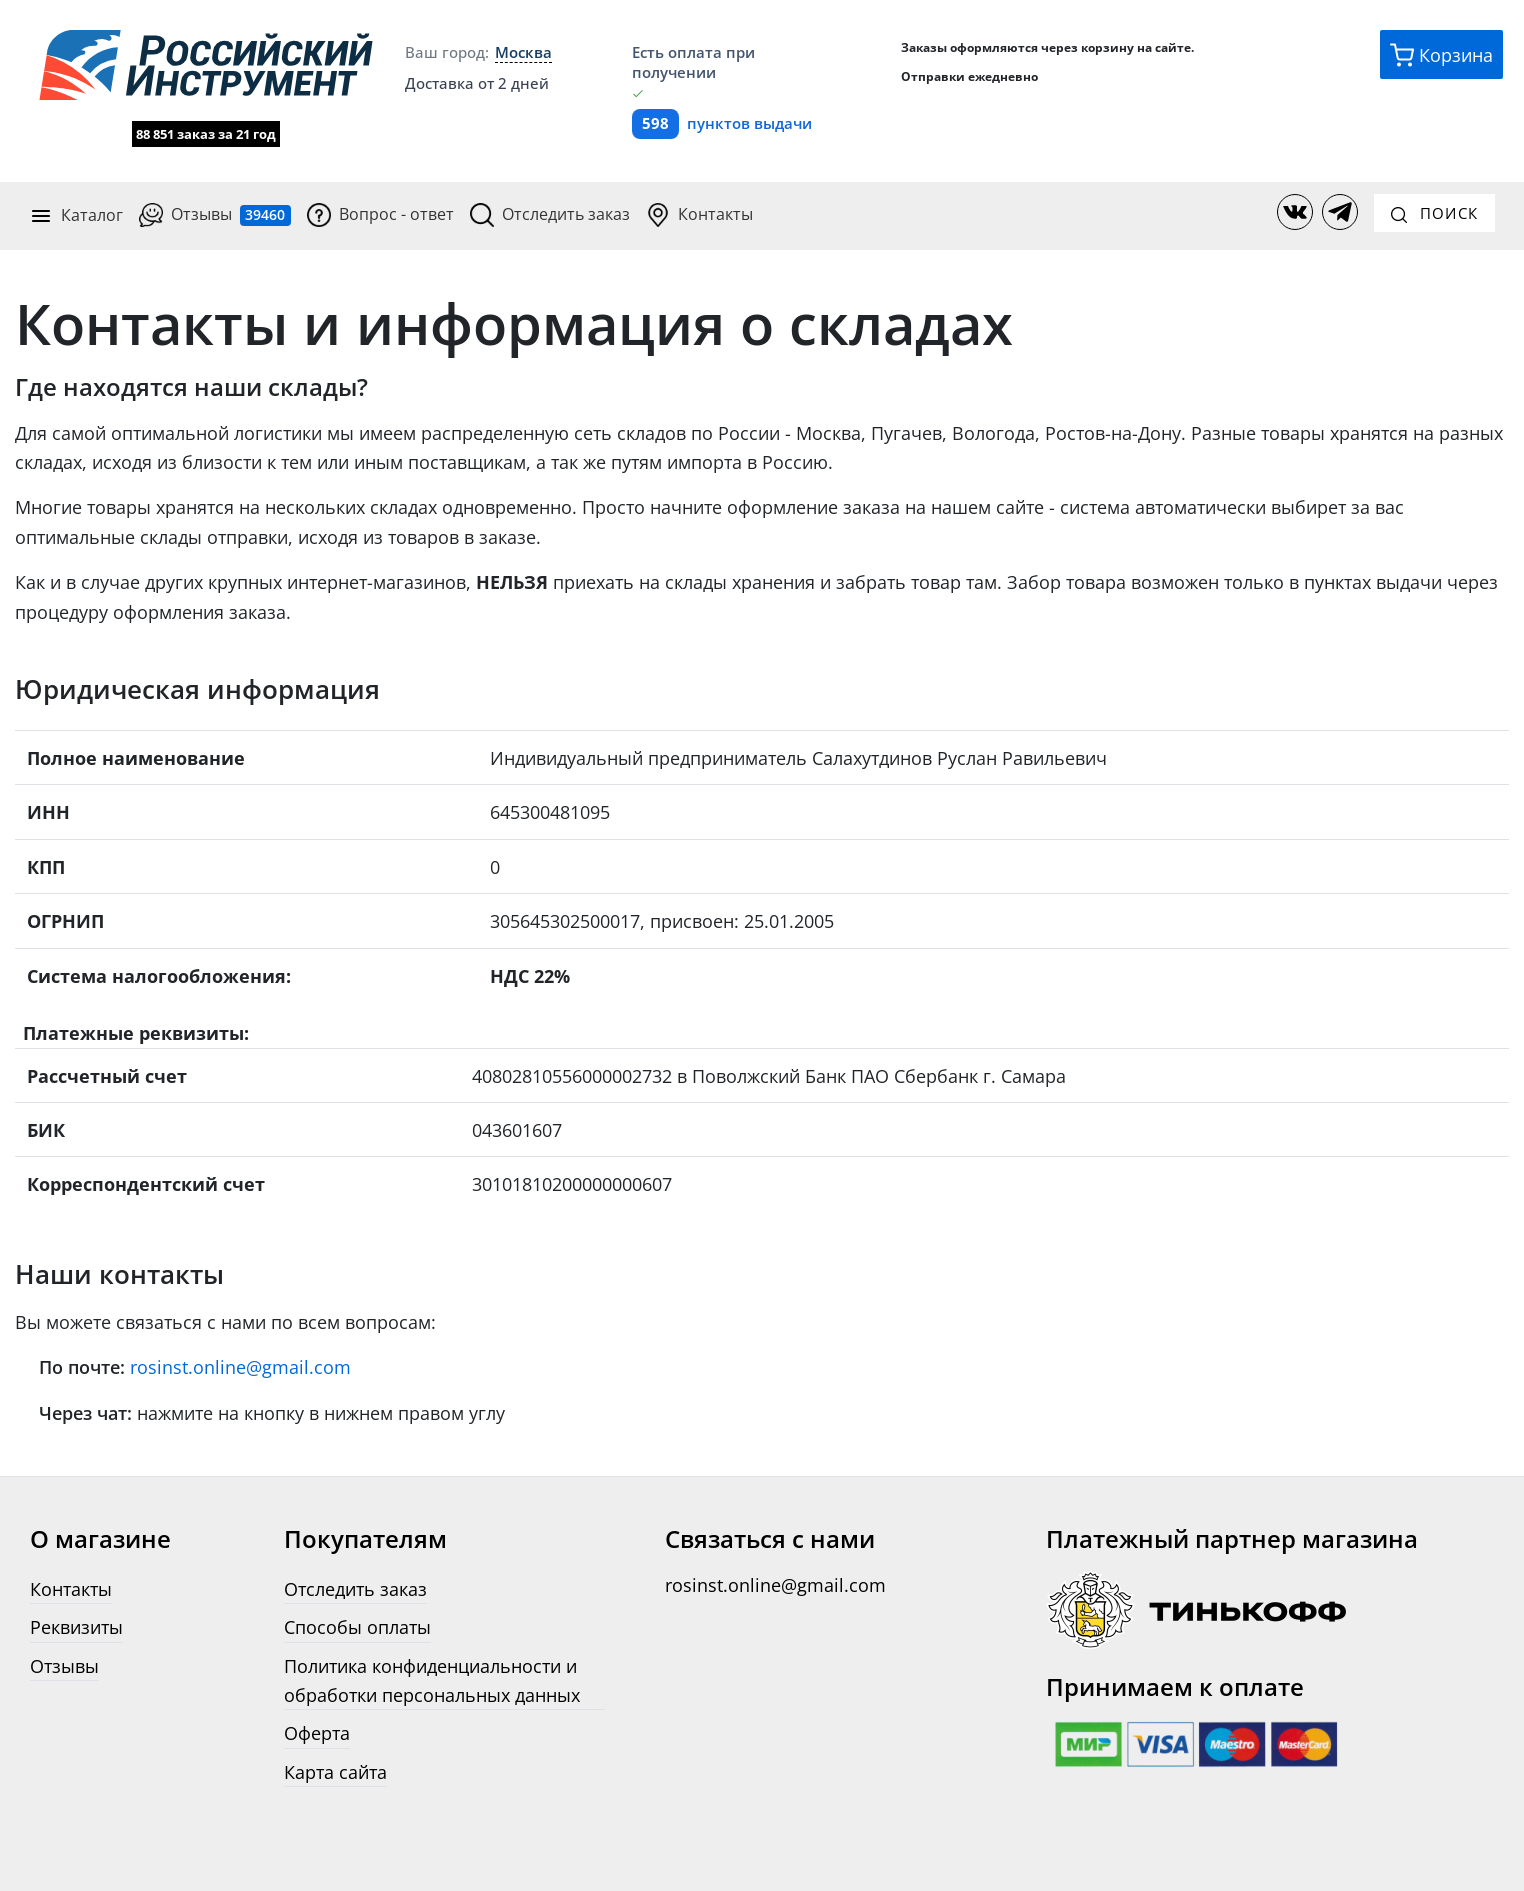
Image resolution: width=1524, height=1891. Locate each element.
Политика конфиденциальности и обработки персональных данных (432, 1675)
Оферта (317, 1728)
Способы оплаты (357, 1622)
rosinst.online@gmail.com (240, 1362)
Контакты (699, 213)
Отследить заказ (550, 213)
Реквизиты (76, 1622)
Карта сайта (335, 1767)
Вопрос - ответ (380, 213)
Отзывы (215, 213)
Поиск (1435, 211)
